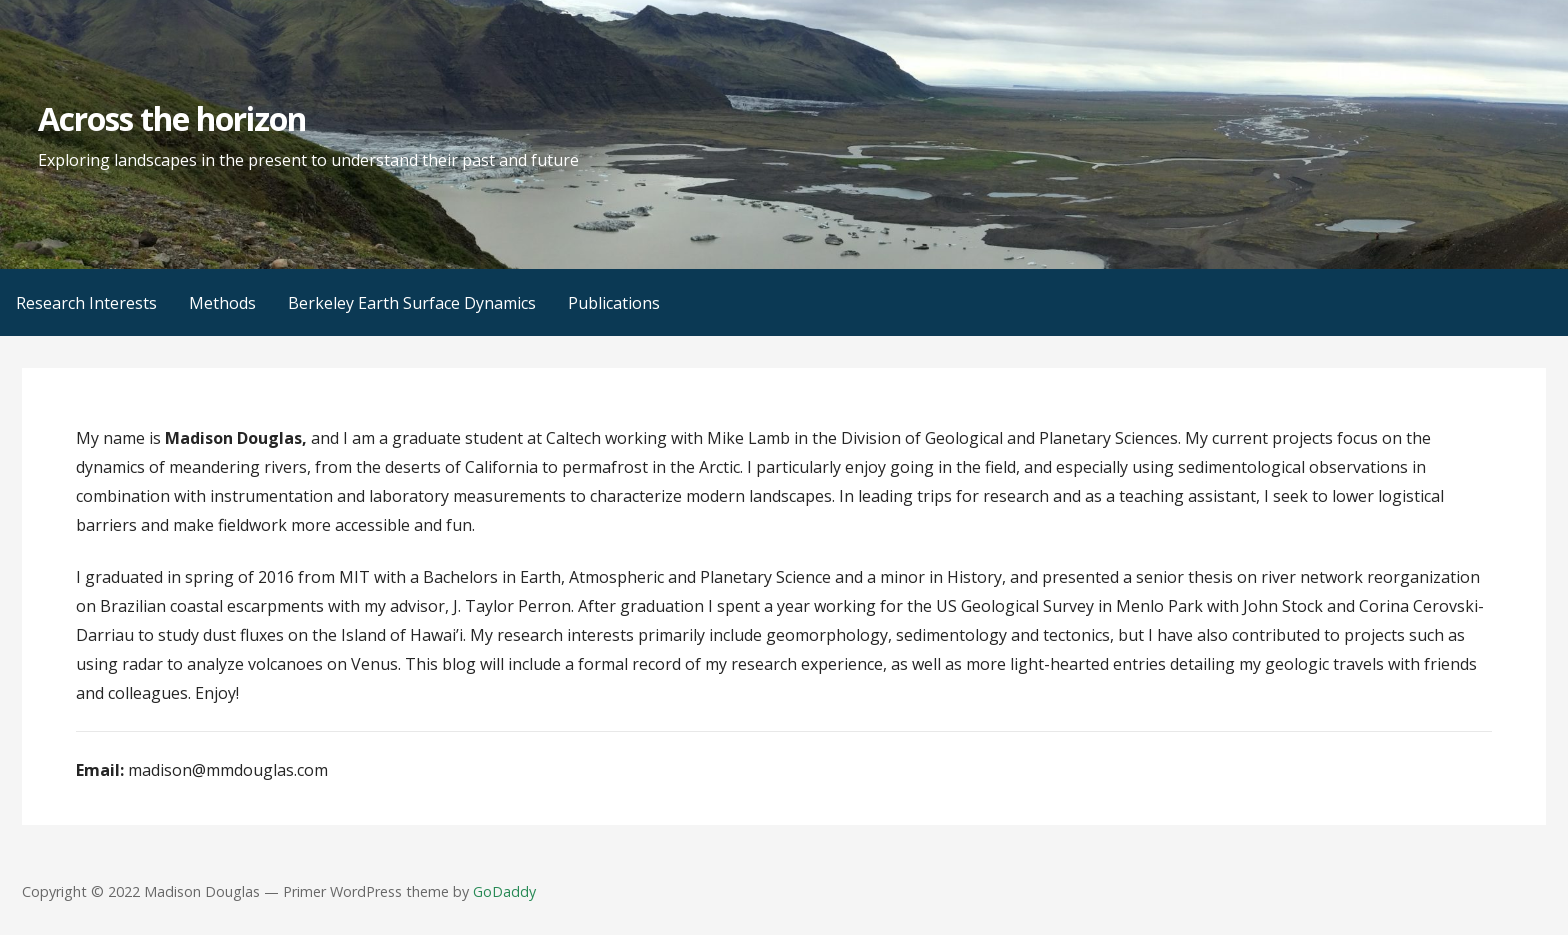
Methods (222, 303)
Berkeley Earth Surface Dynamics (412, 303)
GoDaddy (504, 891)
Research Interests (86, 303)
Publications (614, 303)
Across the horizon (172, 118)
